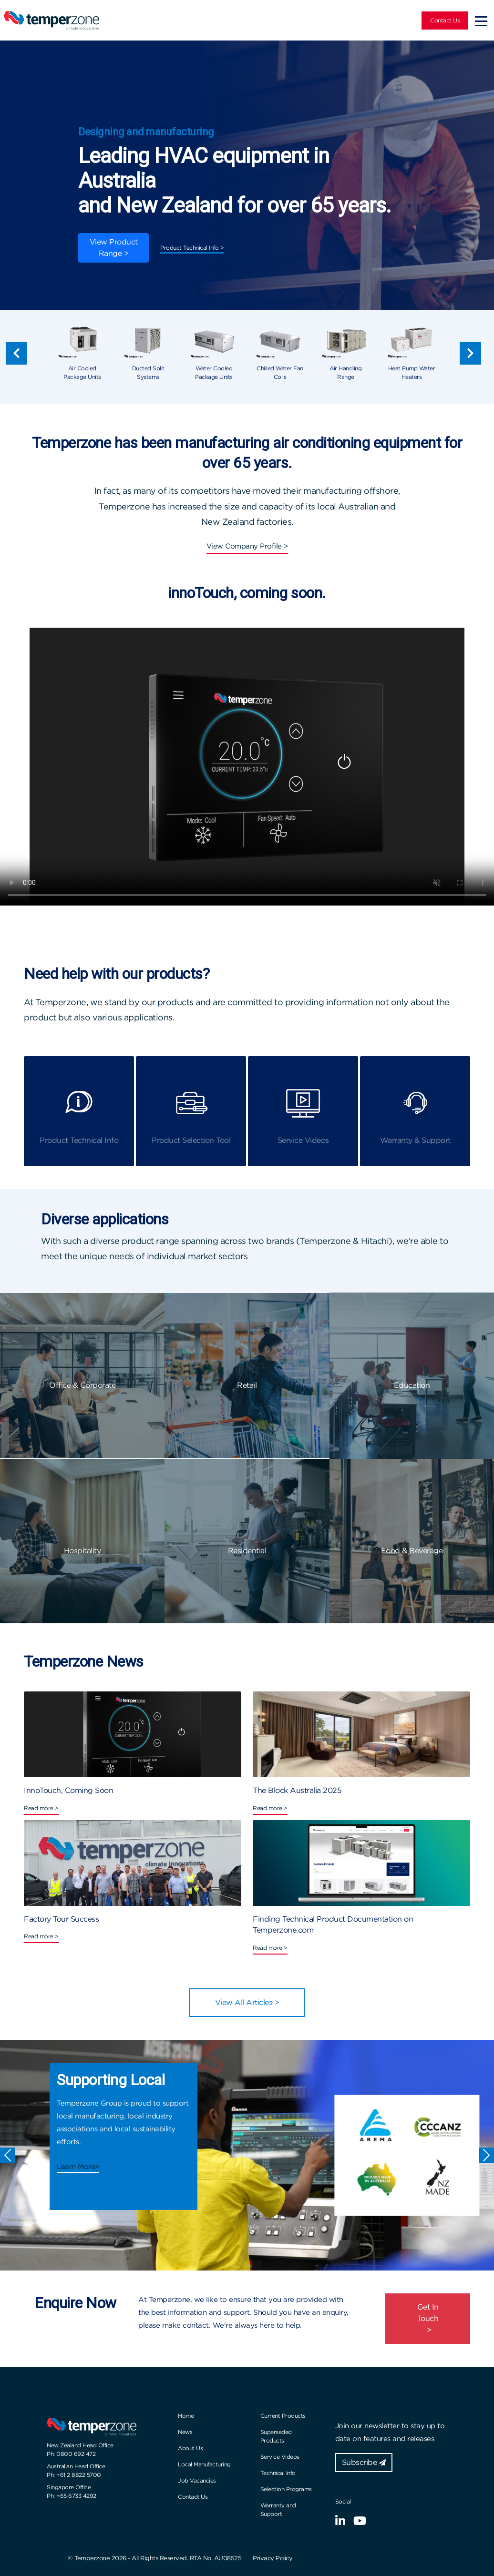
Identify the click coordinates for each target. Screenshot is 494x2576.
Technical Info (278, 2472)
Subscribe (364, 2462)
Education (412, 1385)
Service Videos (279, 2456)
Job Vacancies (197, 2480)
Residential (247, 1550)
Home (186, 2415)
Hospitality (82, 1550)
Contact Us (445, 20)
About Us (190, 2448)
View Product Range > (114, 247)
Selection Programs (286, 2489)
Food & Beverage (412, 1550)
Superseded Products (276, 2436)
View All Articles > (247, 2002)
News (185, 2431)
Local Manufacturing (204, 2464)
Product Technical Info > (192, 247)
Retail (247, 1385)
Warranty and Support (278, 2509)
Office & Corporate (82, 1385)
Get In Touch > (428, 2318)
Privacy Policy (272, 2558)
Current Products (283, 2415)
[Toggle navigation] (481, 20)
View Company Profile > (247, 546)
